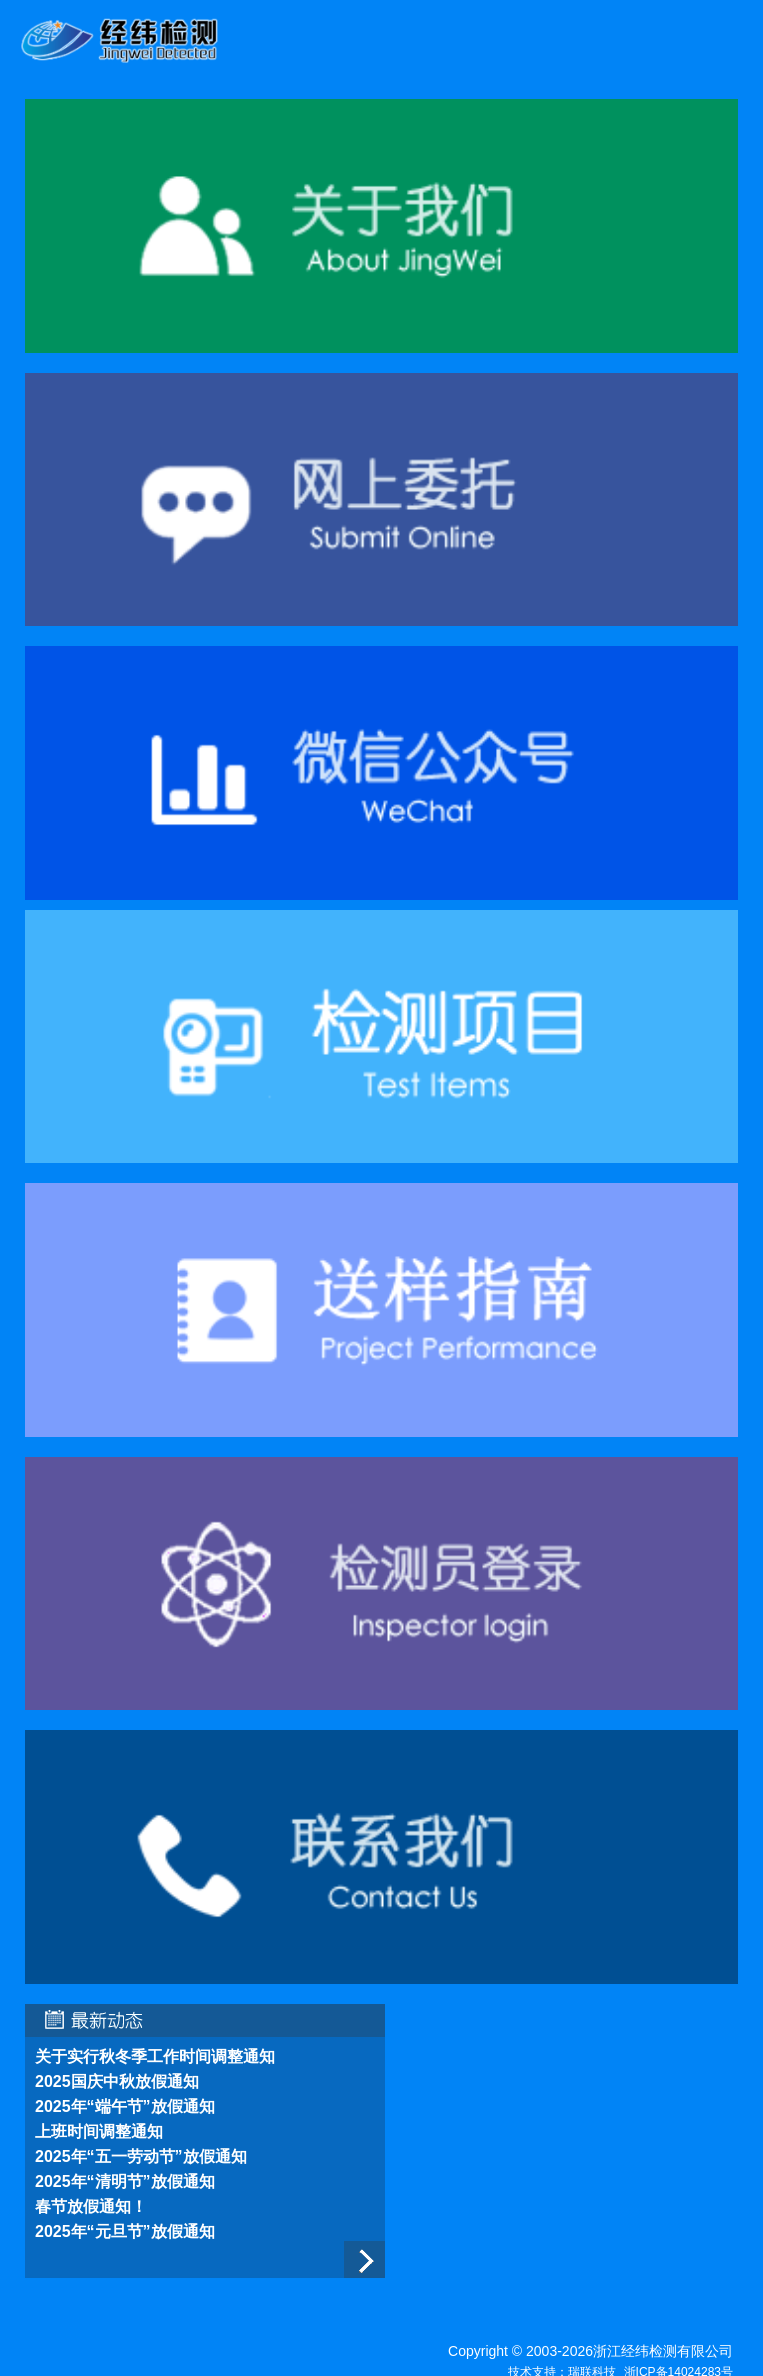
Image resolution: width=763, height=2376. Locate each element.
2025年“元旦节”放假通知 (125, 2231)
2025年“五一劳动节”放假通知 (141, 2156)
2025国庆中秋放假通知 (117, 2081)
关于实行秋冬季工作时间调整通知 (155, 2056)
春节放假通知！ (91, 2206)
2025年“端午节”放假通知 (125, 2106)
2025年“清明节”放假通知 (125, 2181)
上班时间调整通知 (99, 2131)
